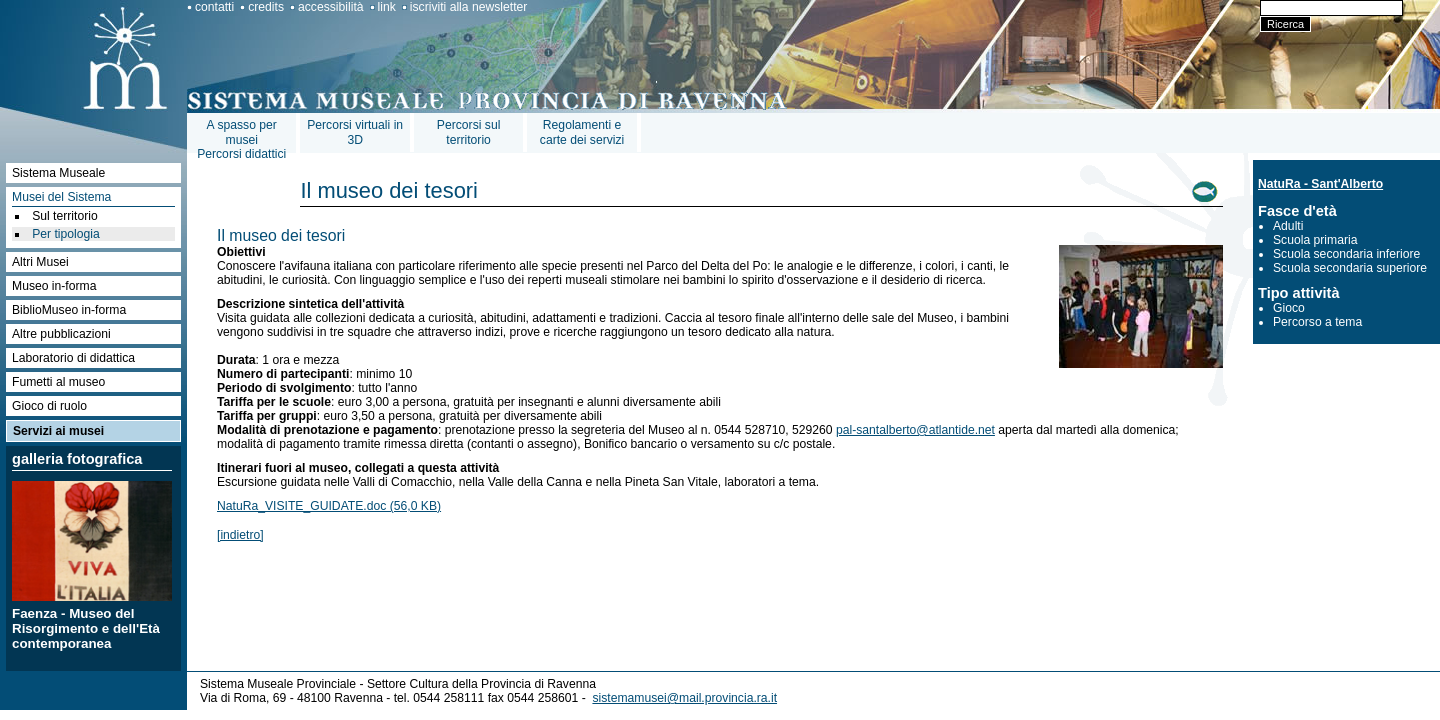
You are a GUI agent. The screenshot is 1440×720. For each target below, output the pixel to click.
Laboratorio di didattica (73, 358)
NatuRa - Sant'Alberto (1320, 184)
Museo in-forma (54, 286)
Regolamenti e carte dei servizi (582, 132)
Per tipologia (66, 234)
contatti (214, 7)
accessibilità (331, 7)
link (387, 7)
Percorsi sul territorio (469, 132)
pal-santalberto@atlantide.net (915, 430)
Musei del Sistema (61, 197)
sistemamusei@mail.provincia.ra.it (684, 698)
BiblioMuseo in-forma (69, 310)
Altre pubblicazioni (61, 334)
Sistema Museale (58, 173)
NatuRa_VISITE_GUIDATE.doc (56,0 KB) (329, 506)
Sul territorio (65, 216)
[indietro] (240, 535)
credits (266, 7)
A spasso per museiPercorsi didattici (241, 139)
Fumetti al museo (58, 382)
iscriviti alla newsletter (469, 7)
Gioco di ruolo (49, 406)
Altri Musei (40, 262)
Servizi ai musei (58, 431)
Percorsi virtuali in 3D (355, 132)
